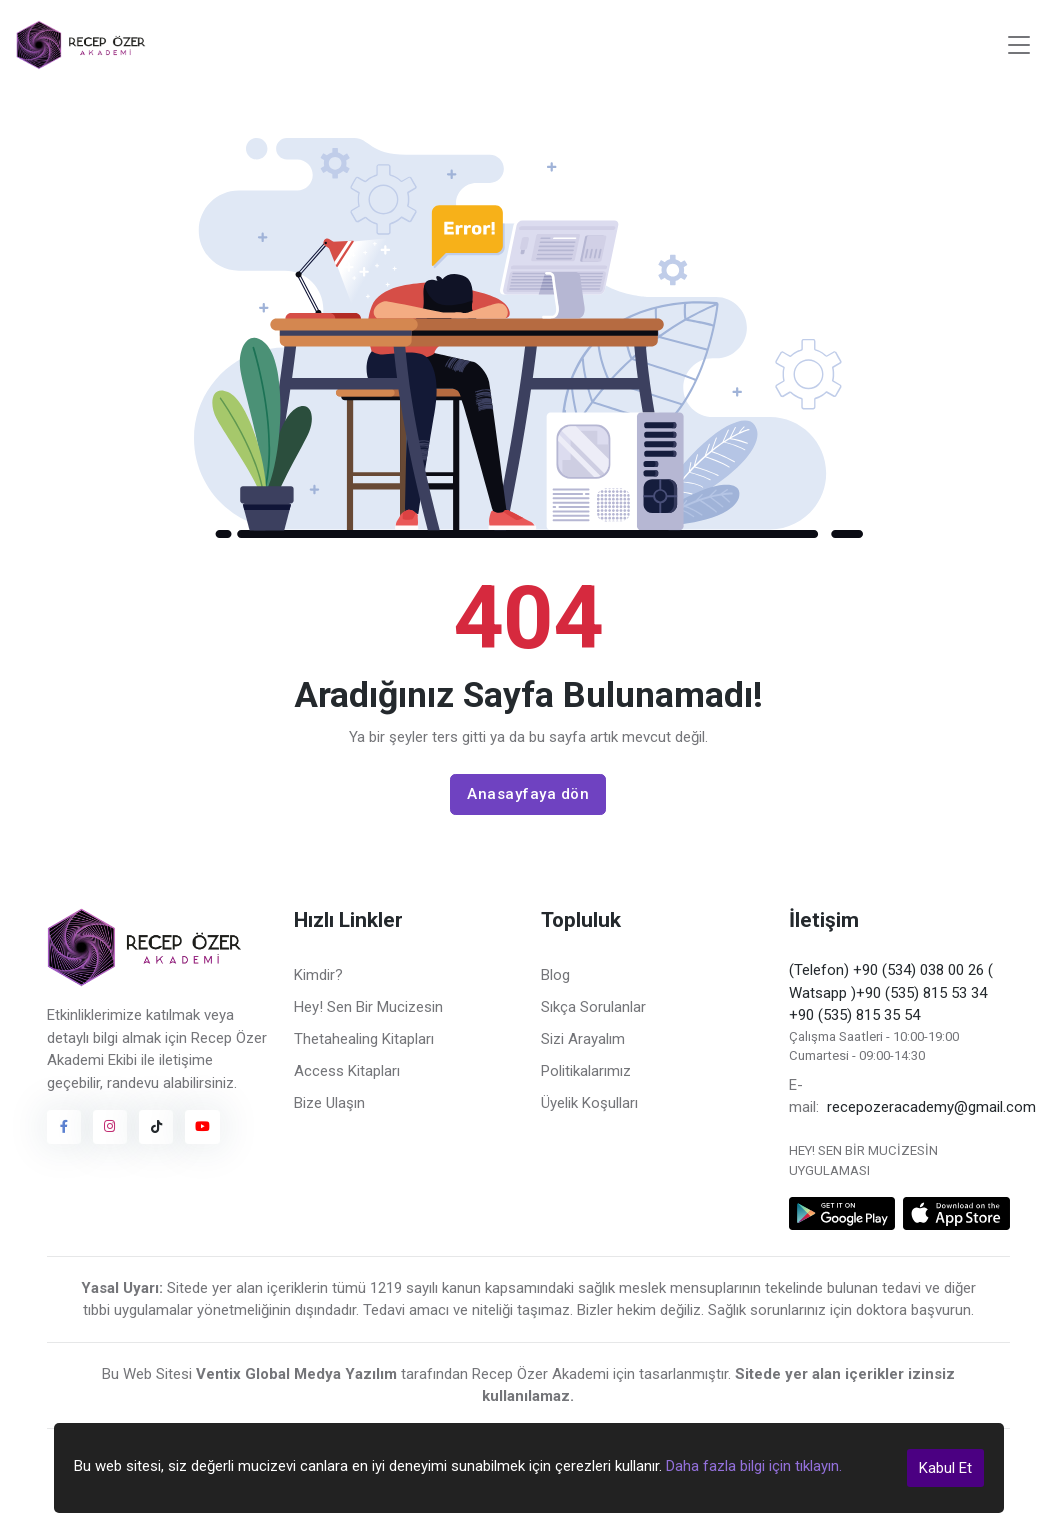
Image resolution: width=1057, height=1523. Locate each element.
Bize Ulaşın (329, 1103)
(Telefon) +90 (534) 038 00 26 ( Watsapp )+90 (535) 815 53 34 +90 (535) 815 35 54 (891, 992)
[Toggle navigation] (1019, 45)
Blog (555, 975)
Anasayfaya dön (528, 794)
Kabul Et (945, 1468)
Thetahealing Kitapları (364, 1039)
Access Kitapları (347, 1071)
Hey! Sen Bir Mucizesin (368, 1007)
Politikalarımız (586, 1071)
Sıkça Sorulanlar (593, 1007)
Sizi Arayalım (583, 1039)
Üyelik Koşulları (589, 1103)
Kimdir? (318, 975)
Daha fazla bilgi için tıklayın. (754, 1466)
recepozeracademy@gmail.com (931, 1107)
